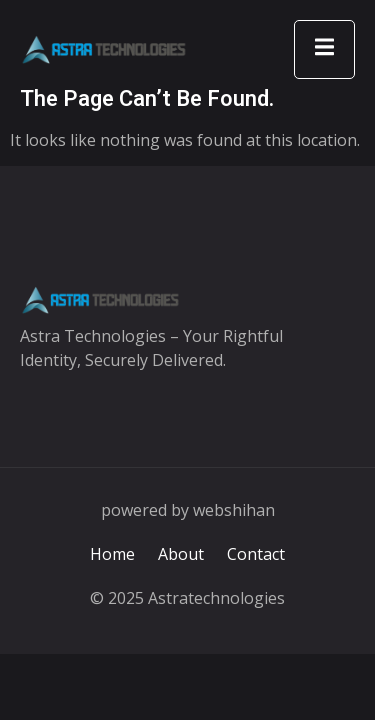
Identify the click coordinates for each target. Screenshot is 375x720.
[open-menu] (324, 49)
